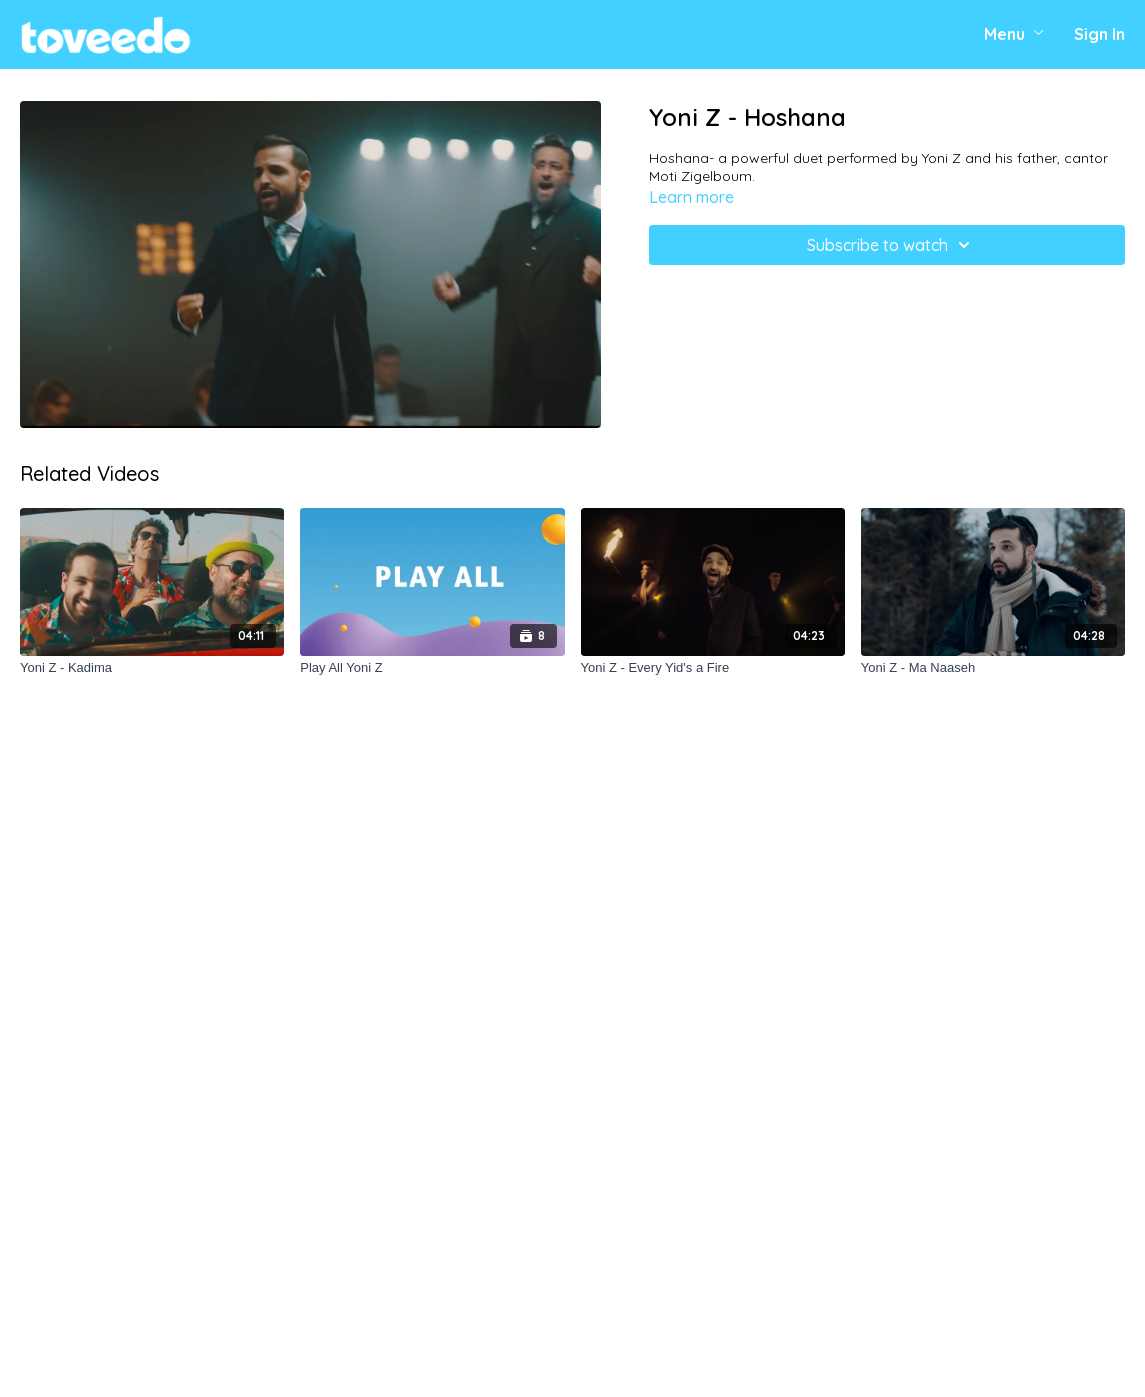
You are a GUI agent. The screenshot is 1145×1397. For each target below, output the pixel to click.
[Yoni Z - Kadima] (152, 668)
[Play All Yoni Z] (432, 668)
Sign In (1099, 34)
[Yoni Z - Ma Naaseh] (993, 668)
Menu (1014, 34)
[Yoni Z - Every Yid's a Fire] (713, 668)
